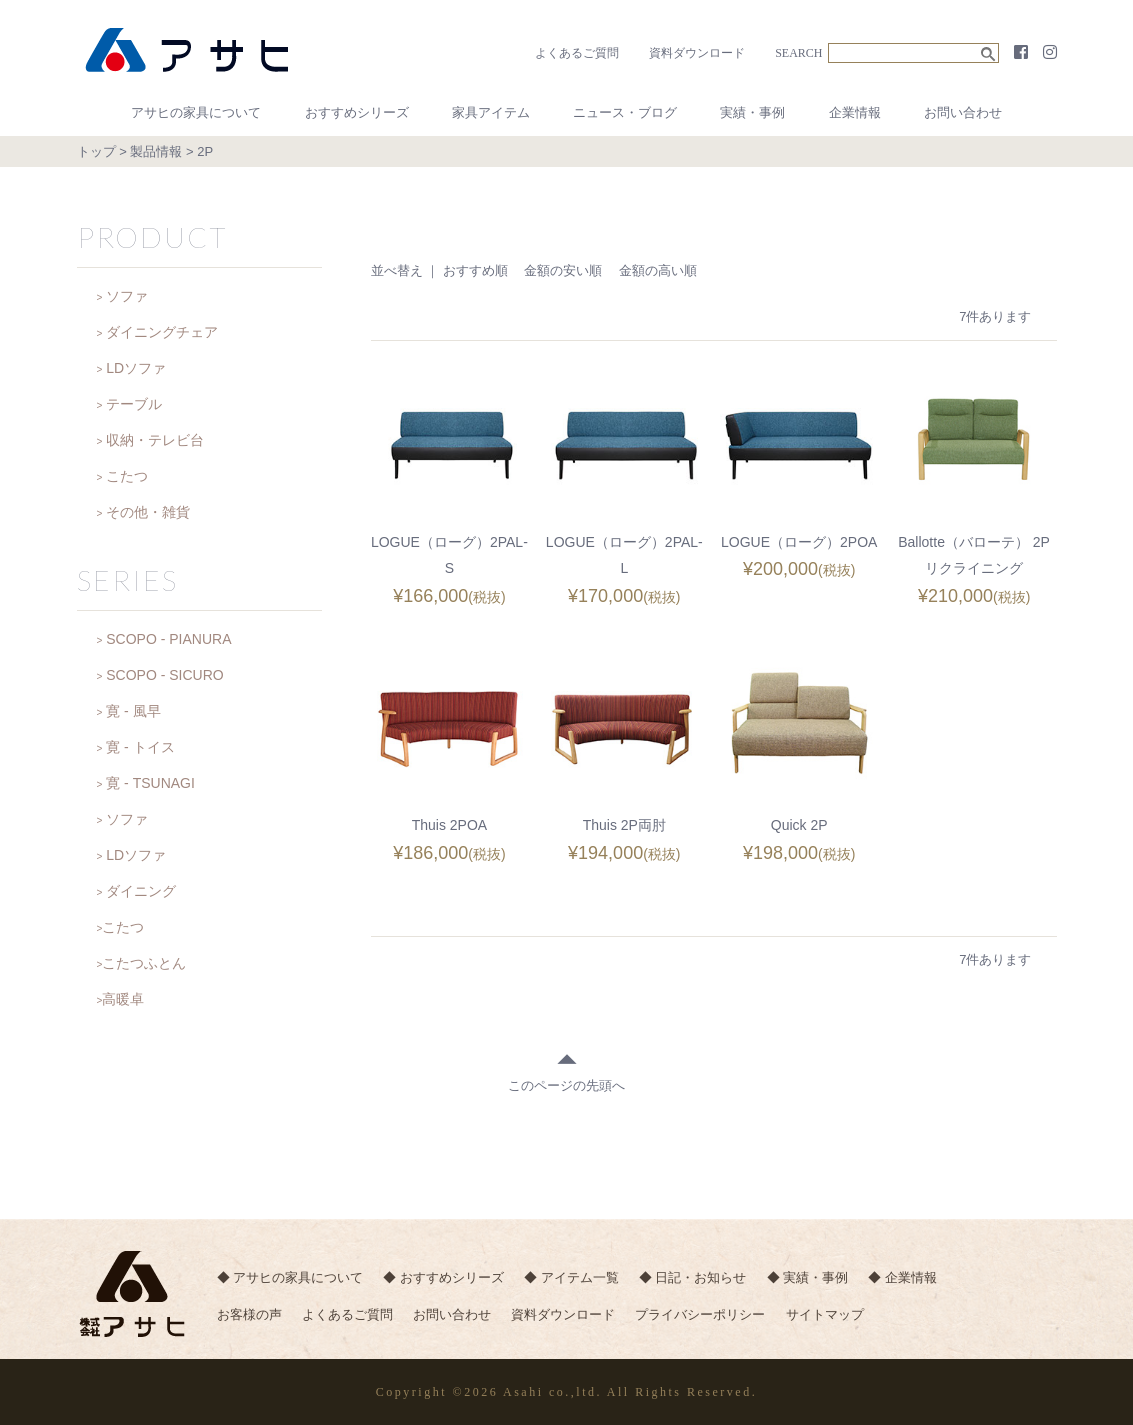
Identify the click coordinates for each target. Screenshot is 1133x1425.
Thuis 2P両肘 (624, 824)
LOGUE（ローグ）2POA (799, 542)
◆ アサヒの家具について (290, 1278)
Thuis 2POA (449, 824)
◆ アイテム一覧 (578, 1278)
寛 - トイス (140, 747)
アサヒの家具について (196, 112)
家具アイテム (491, 112)
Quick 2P (799, 824)
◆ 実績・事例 (822, 1278)
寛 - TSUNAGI (150, 783)
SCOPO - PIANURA (168, 639)
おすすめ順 (475, 270)
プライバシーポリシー (714, 1318)
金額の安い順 (563, 270)
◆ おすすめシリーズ (447, 1278)
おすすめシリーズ (357, 112)
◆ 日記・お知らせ (703, 1278)
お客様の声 (249, 1318)
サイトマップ (842, 1318)
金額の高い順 (658, 270)
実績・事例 (752, 112)
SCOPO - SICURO (164, 675)
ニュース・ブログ (625, 112)
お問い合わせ (963, 112)
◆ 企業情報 (920, 1278)
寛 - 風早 (133, 711)
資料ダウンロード (697, 53)
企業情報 (855, 112)
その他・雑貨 (148, 512)
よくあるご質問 (577, 53)
